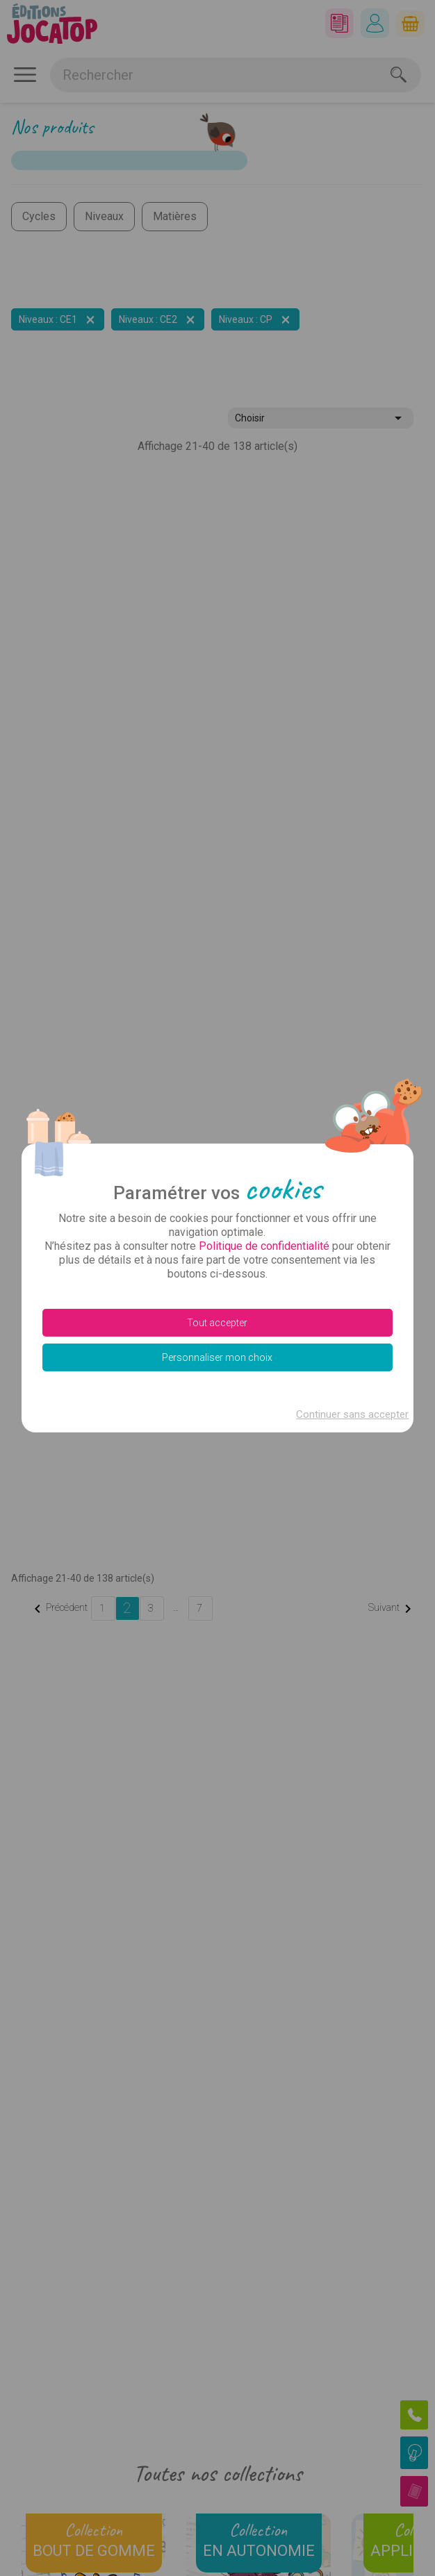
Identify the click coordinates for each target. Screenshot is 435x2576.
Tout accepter (217, 1322)
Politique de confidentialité (264, 1246)
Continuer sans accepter (352, 1414)
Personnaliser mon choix (217, 1357)
